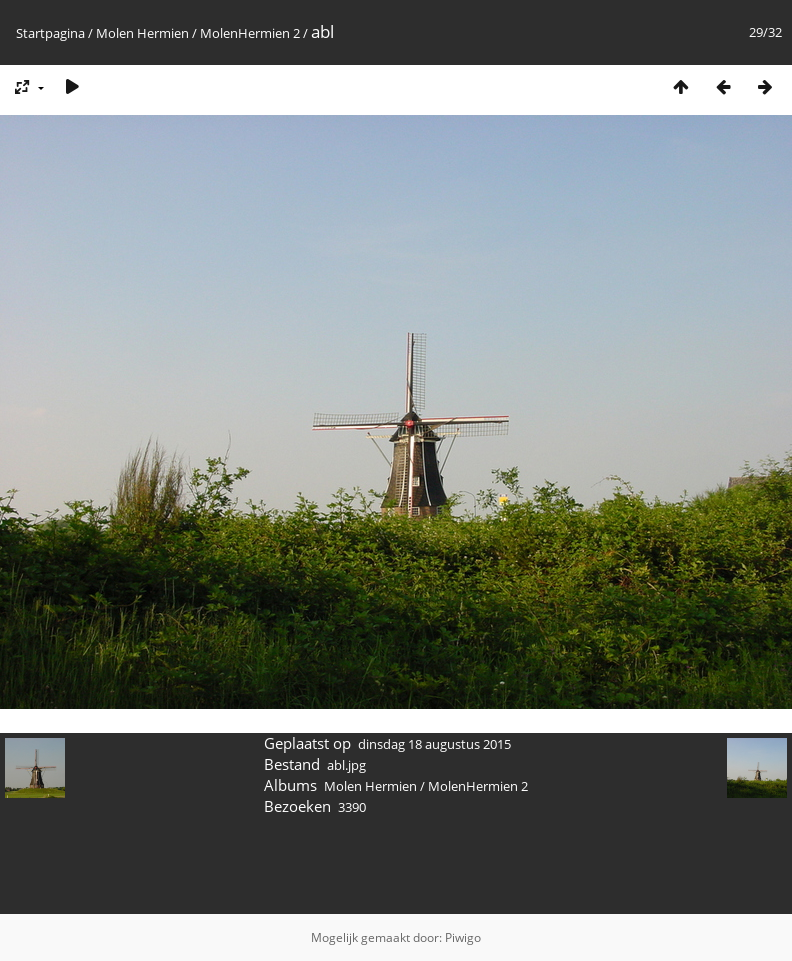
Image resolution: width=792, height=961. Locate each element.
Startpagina (50, 33)
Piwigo (463, 937)
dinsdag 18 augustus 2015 (434, 744)
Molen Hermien (142, 33)
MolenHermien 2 (250, 33)
